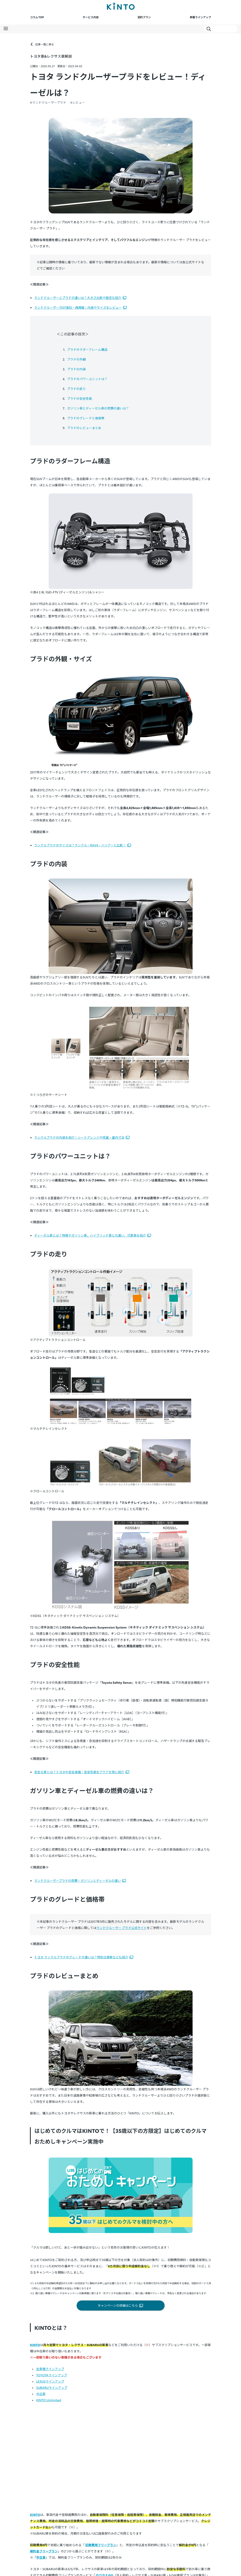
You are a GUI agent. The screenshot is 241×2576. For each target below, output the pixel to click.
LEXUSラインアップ (50, 2381)
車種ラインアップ (200, 17)
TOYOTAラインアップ (51, 2375)
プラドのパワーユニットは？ (87, 379)
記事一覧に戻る (44, 44)
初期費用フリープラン (100, 2545)
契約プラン (144, 17)
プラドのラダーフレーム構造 (87, 349)
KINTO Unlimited (48, 2400)
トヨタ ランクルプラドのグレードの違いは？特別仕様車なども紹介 (81, 1957)
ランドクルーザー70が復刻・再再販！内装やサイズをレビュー (78, 307)
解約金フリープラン (44, 2551)
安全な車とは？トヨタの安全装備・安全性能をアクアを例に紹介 (79, 1772)
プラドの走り (76, 388)
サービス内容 (91, 17)
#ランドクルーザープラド (48, 102)
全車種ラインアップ (50, 2369)
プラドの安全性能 (79, 398)
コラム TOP (37, 17)
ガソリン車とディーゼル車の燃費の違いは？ (98, 408)
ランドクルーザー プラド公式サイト (121, 1927)
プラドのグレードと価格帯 (85, 418)
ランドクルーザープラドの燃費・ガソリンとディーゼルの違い (77, 1880)
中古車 (41, 2393)
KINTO (35, 2345)
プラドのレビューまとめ (84, 428)
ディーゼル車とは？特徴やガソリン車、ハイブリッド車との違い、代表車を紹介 (90, 1235)
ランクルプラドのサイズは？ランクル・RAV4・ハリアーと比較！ (80, 845)
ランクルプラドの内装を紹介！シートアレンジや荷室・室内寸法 (79, 1137)
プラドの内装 (76, 369)
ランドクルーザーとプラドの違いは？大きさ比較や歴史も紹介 (77, 297)
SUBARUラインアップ (51, 2387)
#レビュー (77, 102)
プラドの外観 (76, 359)
